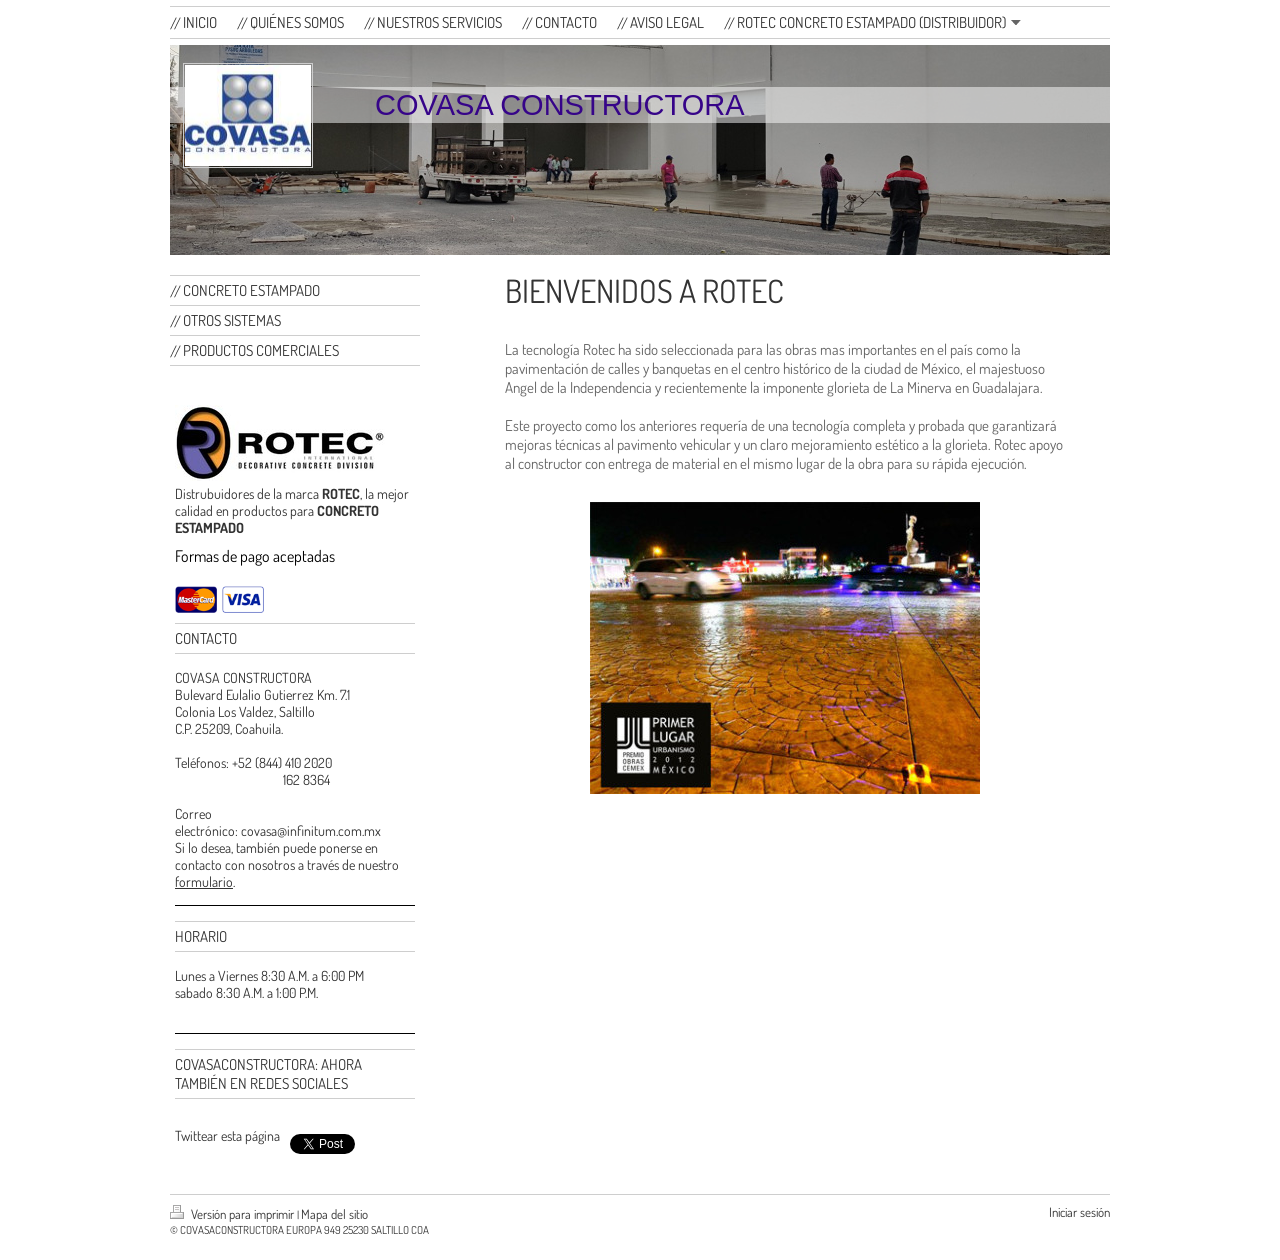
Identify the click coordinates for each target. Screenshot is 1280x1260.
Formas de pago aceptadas (255, 556)
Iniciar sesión (1079, 1212)
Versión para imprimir (233, 1214)
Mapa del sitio (334, 1214)
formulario (204, 881)
